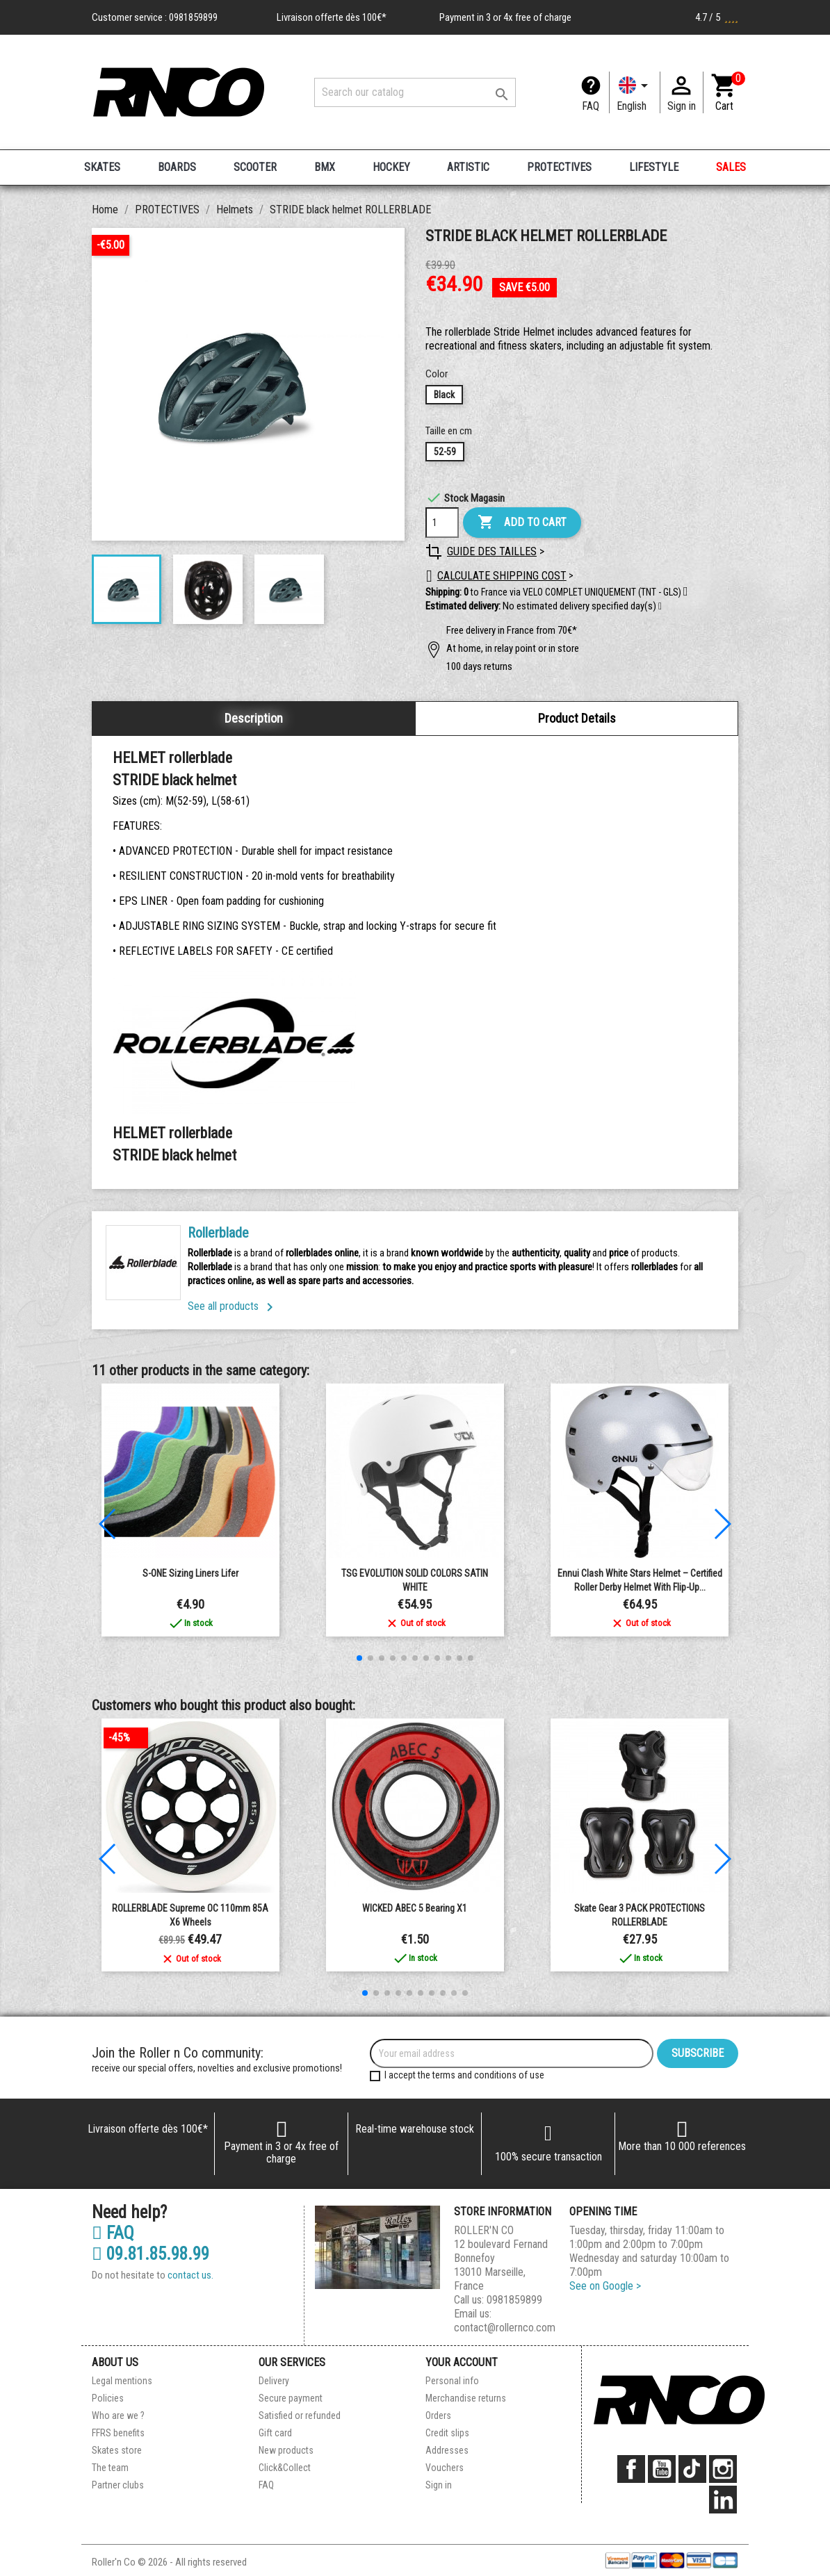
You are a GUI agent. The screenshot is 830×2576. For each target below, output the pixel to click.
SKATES (102, 167)
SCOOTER (255, 167)
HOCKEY (391, 167)
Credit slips (447, 2432)
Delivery (274, 2380)
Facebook (631, 2469)
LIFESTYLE (653, 167)
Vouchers (444, 2467)
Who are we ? (118, 2415)
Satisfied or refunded (300, 2415)
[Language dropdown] (635, 92)
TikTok (692, 2469)
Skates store (117, 2450)
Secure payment (291, 2398)
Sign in (438, 2485)
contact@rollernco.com (504, 2327)
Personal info (452, 2380)
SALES (731, 167)
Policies (108, 2398)
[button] (660, 606)
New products (286, 2450)
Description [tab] (254, 718)
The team (110, 2467)
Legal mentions (122, 2380)
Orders (438, 2415)
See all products (233, 1306)
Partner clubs (118, 2485)
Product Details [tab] (577, 718)
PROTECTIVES (559, 167)
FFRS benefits (118, 2432)
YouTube (662, 2469)
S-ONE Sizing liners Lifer (190, 1573)
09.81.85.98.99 (150, 2254)
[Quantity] (442, 522)
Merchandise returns (465, 2398)
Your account (461, 2362)
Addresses (447, 2450)
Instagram (723, 2469)
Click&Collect (285, 2467)
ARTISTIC (468, 167)
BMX (324, 167)
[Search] (415, 92)
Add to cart (522, 523)
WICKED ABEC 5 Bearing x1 (414, 1908)
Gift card (275, 2432)
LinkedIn (723, 2499)
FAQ (590, 106)
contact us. (190, 2275)
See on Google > (605, 2285)
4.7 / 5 (716, 17)
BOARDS (177, 167)
